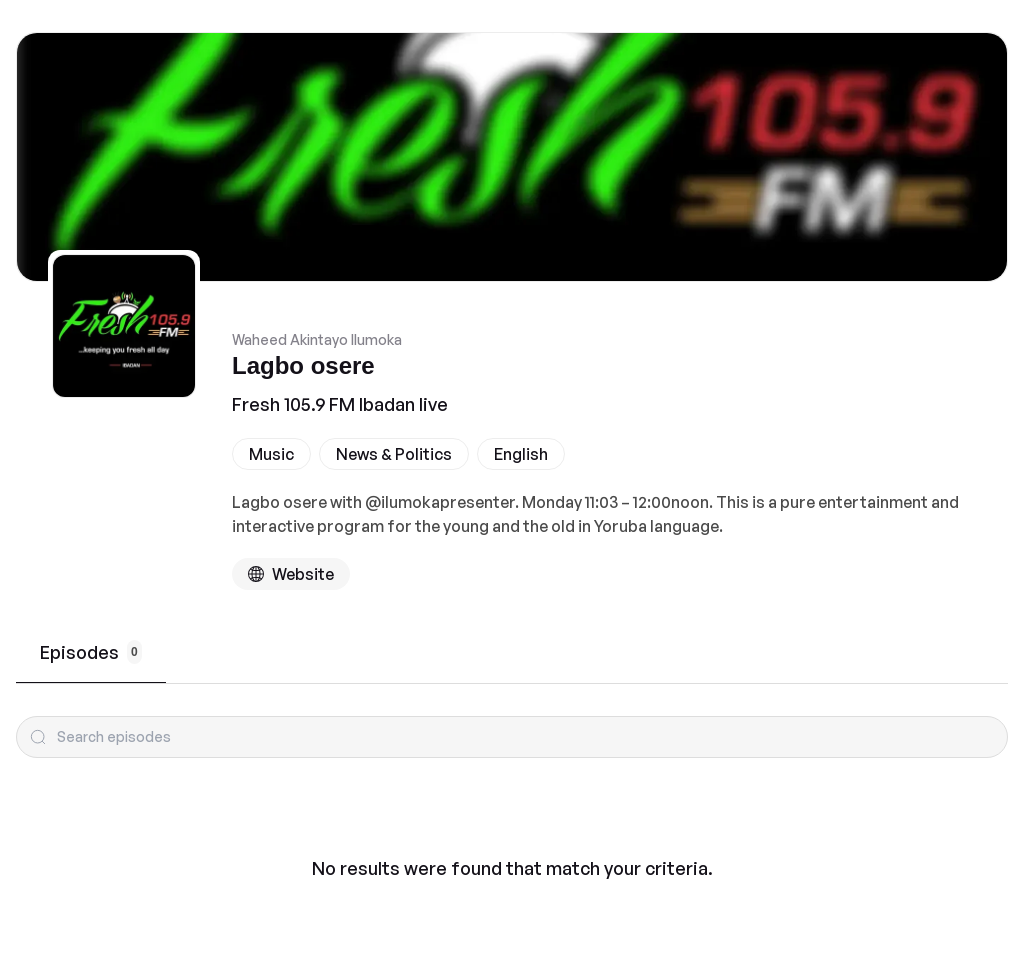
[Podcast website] (291, 574)
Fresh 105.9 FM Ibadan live (340, 404)
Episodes (91, 652)
